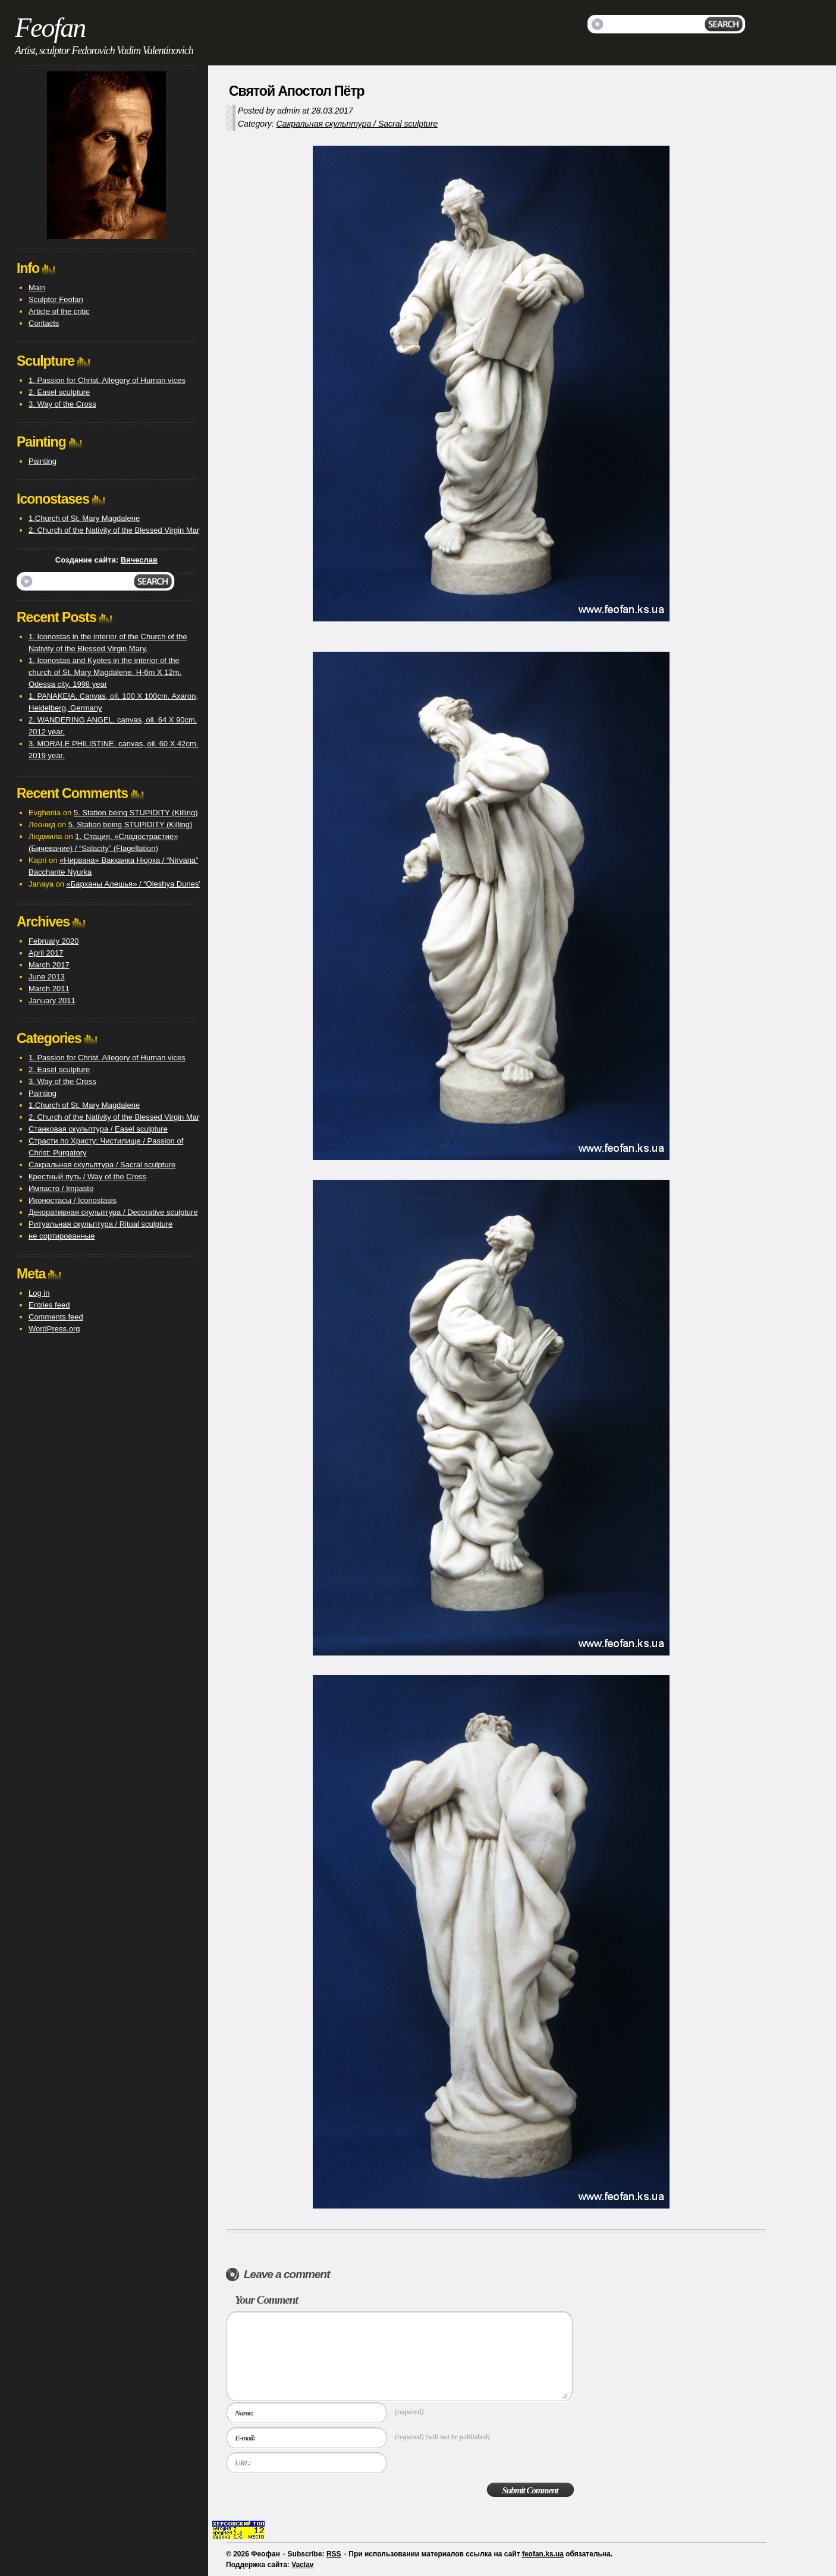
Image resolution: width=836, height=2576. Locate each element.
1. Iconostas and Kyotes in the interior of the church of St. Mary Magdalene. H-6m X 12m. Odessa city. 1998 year (105, 672)
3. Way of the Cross (62, 404)
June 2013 (47, 976)
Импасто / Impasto (61, 1188)
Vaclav (302, 2565)
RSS (333, 2554)
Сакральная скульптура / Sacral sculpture (357, 123)
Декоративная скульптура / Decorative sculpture (113, 1212)
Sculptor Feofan (56, 299)
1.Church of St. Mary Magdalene (84, 518)
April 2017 (46, 952)
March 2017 (49, 964)
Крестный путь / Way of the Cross (87, 1176)
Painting (42, 461)
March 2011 (49, 988)
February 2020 (54, 941)
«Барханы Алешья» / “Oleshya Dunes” (134, 883)
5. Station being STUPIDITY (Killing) (136, 812)
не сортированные (62, 1236)
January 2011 (52, 1000)
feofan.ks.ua (543, 2554)
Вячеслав (139, 559)
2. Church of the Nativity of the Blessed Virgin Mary (116, 530)
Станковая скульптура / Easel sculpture (98, 1128)
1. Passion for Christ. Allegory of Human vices (107, 380)
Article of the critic (59, 311)
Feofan (50, 27)
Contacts (44, 323)
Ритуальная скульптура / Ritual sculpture (100, 1224)
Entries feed (49, 1304)
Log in (39, 1293)
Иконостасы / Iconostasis (73, 1200)
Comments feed (56, 1316)
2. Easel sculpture (59, 392)
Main (37, 287)
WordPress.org (54, 1328)
